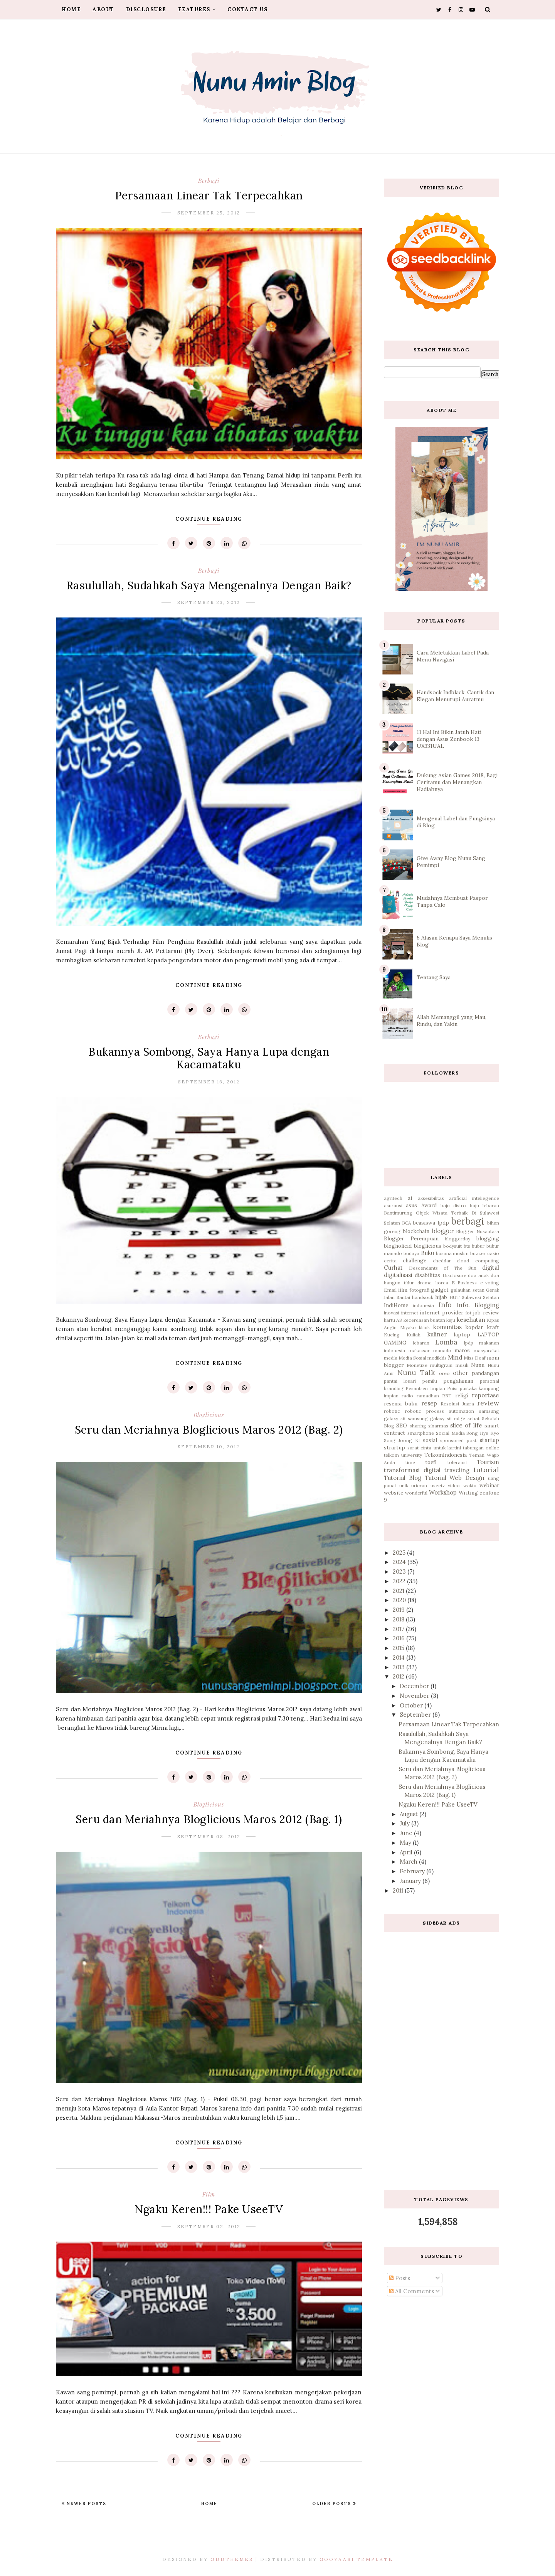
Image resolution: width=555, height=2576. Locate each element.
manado (442, 1350)
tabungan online (481, 1448)
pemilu (429, 1381)
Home (71, 9)
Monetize (417, 1365)
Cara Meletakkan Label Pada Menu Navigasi (453, 656)
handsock (422, 1297)
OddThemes (231, 2559)
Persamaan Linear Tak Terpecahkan (209, 195)
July (405, 1823)
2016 (399, 1638)
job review (486, 1312)
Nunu (477, 1364)
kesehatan (471, 1319)
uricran (419, 1485)
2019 (399, 1609)
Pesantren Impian (425, 1388)
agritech (393, 1198)
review (488, 1402)
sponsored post (458, 1440)
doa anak (478, 1275)
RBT (447, 1395)
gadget (440, 1289)
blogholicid (398, 1245)
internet (409, 1313)
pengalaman (458, 1380)
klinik (424, 1327)
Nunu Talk (416, 1372)
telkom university (403, 1455)
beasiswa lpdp (431, 1222)
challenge (414, 1260)
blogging (487, 1238)
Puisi (452, 1388)
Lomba (446, 1342)
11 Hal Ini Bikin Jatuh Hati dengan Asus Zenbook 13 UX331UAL (449, 739)
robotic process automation (439, 1411)
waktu (469, 1485)
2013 (399, 1667)
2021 (399, 1590)
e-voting (489, 1282)
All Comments (411, 2291)
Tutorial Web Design (455, 1477)
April (407, 1852)
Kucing (392, 1335)
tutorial (486, 1469)
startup (489, 1440)
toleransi (457, 1462)
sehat (473, 1418)
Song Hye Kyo (482, 1433)
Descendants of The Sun (442, 1268)
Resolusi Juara (457, 1404)
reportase (485, 1395)
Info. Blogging (478, 1305)
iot (468, 1313)
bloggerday (457, 1239)
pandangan (485, 1373)
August (409, 1814)
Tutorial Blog (402, 1477)
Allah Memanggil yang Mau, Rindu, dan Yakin (451, 1020)
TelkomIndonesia (445, 1454)
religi (461, 1395)
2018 (399, 1619)
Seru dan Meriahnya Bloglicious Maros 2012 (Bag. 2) (209, 1430)
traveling (456, 1470)
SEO (401, 1425)
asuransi (393, 1205)
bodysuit (452, 1246)
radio (407, 1395)
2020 (400, 1600)
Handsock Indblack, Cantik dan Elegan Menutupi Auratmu (455, 696)
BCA (406, 1223)
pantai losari (400, 1381)
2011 (399, 1890)
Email (390, 1290)
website (393, 1492)
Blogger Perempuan (411, 1238)
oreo (444, 1373)
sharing (418, 1426)
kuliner (437, 1334)
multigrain (441, 1365)
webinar (489, 1485)
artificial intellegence (474, 1198)
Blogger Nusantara (477, 1231)
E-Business (464, 1282)
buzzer (478, 1253)
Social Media (450, 1433)
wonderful (416, 1493)
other (460, 1373)
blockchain (416, 1231)
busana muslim (452, 1253)
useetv (438, 1485)
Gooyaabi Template (356, 2559)
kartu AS (393, 1320)
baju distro (453, 1205)
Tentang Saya (434, 977)
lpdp (468, 1343)
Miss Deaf (475, 1358)
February (413, 1871)
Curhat (393, 1267)
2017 (399, 1629)
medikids (437, 1358)
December (415, 1686)
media (390, 1358)
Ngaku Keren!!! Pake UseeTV (209, 2209)
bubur (478, 1246)
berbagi (209, 180)
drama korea (432, 1282)
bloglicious (208, 1415)
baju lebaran (484, 1205)
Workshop (443, 1492)
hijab (441, 1297)
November (415, 1695)
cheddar (442, 1261)
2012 (399, 1676)
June (407, 1833)
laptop (462, 1334)
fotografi (419, 1290)
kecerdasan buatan (424, 1320)
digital (490, 1267)
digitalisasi (398, 1275)
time (410, 1462)
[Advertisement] (441, 2055)
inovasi (391, 1313)
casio (493, 1253)
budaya (411, 1253)
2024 (400, 1562)
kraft (493, 1327)
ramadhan (428, 1395)
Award (429, 1205)
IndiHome (396, 1305)
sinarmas (438, 1426)
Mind (455, 1357)
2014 (399, 1657)
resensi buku (400, 1403)
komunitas (447, 1327)
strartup (394, 1447)
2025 (400, 1552)
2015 (399, 1648)
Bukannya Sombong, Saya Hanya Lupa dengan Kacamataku (208, 1058)
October (412, 1705)
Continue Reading (208, 519)
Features (197, 9)
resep (429, 1403)
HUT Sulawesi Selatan (474, 1297)
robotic (392, 1411)
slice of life (466, 1425)
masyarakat (486, 1350)
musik (462, 1365)
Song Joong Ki (402, 1440)
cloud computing (478, 1261)
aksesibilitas (431, 1198)
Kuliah (413, 1335)
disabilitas (427, 1275)
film (208, 2194)
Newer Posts (85, 2503)
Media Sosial (412, 1358)
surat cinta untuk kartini (434, 1448)
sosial (430, 1440)
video (454, 1485)
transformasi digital (412, 1470)
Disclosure (146, 9)
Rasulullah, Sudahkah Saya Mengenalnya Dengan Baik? (209, 585)
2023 (400, 1571)
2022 (400, 1581)
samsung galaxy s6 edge (436, 1418)
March (409, 1861)
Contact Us (247, 9)
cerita (390, 1261)
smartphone (420, 1433)
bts (467, 1246)
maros (462, 1350)
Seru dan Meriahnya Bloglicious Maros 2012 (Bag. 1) (209, 1819)
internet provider (441, 1312)
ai (410, 1197)
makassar (419, 1350)
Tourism (488, 1462)
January (411, 1880)
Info (445, 1304)
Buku (427, 1253)
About (103, 9)
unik (403, 1485)
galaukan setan (467, 1290)
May (406, 1842)
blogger (443, 1231)
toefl (431, 1462)
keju (450, 1320)
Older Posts (332, 2503)
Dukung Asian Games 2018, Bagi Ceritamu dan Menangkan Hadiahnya (457, 782)
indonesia (423, 1305)
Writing (468, 1492)
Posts (399, 2278)
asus (411, 1205)
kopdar (474, 1327)
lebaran (421, 1343)
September (416, 1714)
